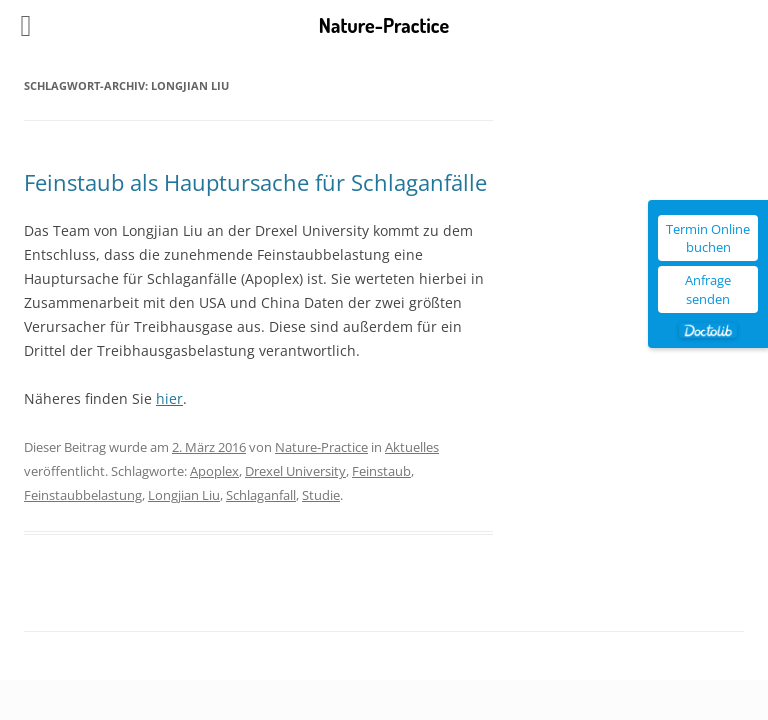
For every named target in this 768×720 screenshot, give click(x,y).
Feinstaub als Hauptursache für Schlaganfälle (255, 182)
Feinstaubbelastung (83, 495)
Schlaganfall (261, 495)
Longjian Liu (184, 495)
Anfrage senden (708, 289)
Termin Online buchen (708, 238)
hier (169, 398)
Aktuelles (412, 447)
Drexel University (295, 471)
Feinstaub (381, 471)
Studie (321, 495)
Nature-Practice (321, 447)
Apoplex (214, 471)
